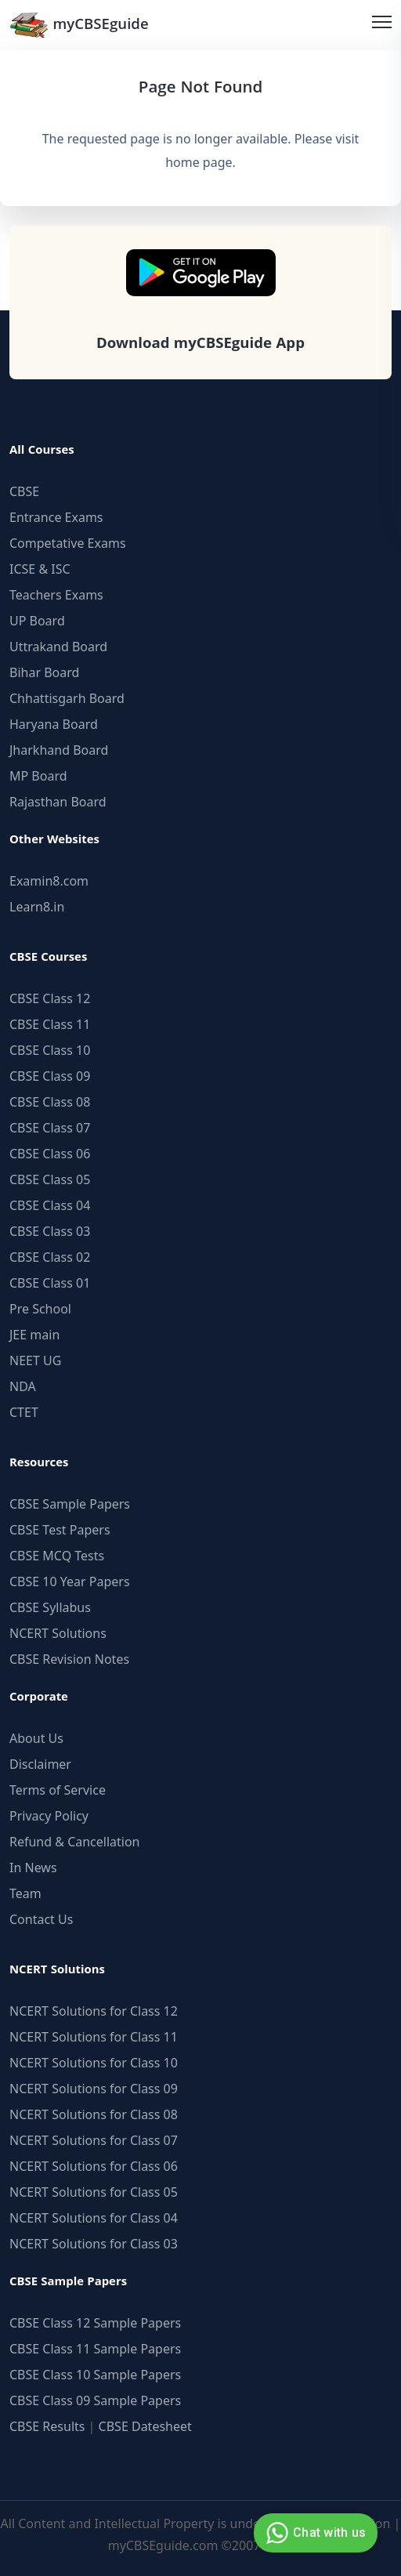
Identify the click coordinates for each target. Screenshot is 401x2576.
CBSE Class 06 (49, 1153)
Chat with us (314, 2533)
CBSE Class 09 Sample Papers (95, 2400)
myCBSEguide (79, 25)
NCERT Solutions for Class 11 (93, 2036)
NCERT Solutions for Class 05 (93, 2192)
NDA (22, 1386)
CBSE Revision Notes (69, 1659)
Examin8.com (49, 880)
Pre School (40, 1308)
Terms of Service (57, 1790)
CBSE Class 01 (49, 1283)
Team (25, 1893)
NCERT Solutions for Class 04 (93, 2217)
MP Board (38, 775)
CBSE (24, 491)
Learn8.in (36, 906)
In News (33, 1867)
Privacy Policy (49, 1815)
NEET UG (35, 1360)
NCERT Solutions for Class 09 (93, 2088)
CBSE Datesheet (145, 2426)
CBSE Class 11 (49, 1024)
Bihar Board (44, 672)
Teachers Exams (56, 594)
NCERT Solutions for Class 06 (93, 2166)
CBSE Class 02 (49, 1257)
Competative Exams (67, 543)
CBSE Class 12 (49, 998)
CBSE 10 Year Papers (69, 1581)
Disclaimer (40, 1764)
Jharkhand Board (58, 750)
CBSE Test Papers (59, 1529)
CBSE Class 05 (49, 1179)
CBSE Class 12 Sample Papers (95, 2322)
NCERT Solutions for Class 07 (93, 2140)
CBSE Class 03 (49, 1231)
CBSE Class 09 (49, 1076)
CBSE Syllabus (50, 1607)
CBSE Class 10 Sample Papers (95, 2374)
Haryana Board (53, 724)
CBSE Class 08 (49, 1101)
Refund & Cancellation (74, 1841)
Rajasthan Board (58, 801)
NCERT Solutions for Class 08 (93, 2114)
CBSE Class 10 (49, 1050)
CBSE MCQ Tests (56, 1555)
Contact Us (41, 1919)
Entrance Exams (56, 517)
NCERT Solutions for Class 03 (93, 2243)
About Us (36, 1738)
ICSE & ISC (39, 569)
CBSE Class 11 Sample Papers (95, 2348)
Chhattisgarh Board (67, 698)
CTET (23, 1412)
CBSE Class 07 (49, 1127)
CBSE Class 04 (49, 1205)
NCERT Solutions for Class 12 (93, 2011)
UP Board (37, 620)
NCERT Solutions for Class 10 (93, 2062)
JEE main (34, 1334)
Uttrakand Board (58, 646)
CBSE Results (47, 2426)
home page (198, 162)
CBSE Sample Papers (69, 1504)
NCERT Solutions (58, 1633)
